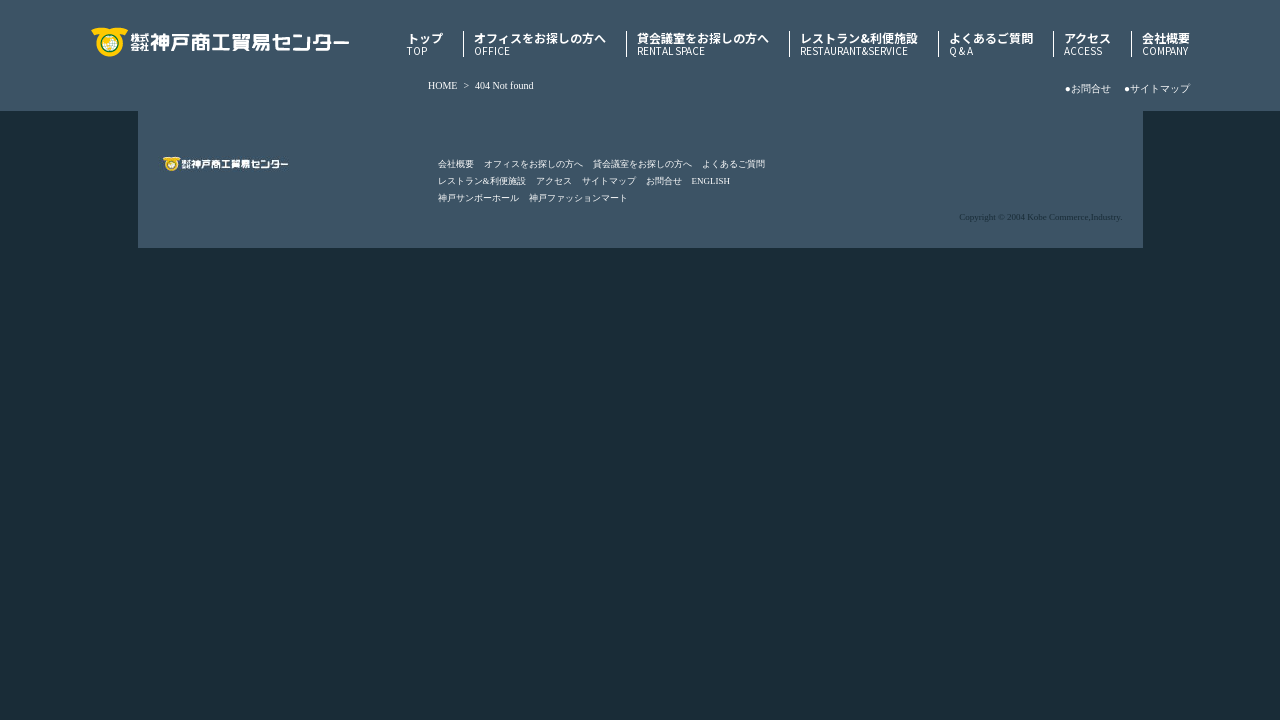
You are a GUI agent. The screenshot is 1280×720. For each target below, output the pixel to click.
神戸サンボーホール (478, 198)
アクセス (1087, 44)
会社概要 (1166, 44)
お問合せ (664, 181)
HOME (442, 85)
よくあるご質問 (991, 44)
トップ (425, 44)
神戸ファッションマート (578, 198)
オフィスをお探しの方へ (540, 44)
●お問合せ (1088, 88)
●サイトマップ (1157, 88)
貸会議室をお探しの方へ (703, 44)
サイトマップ (609, 181)
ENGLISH (711, 181)
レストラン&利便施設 (859, 44)
